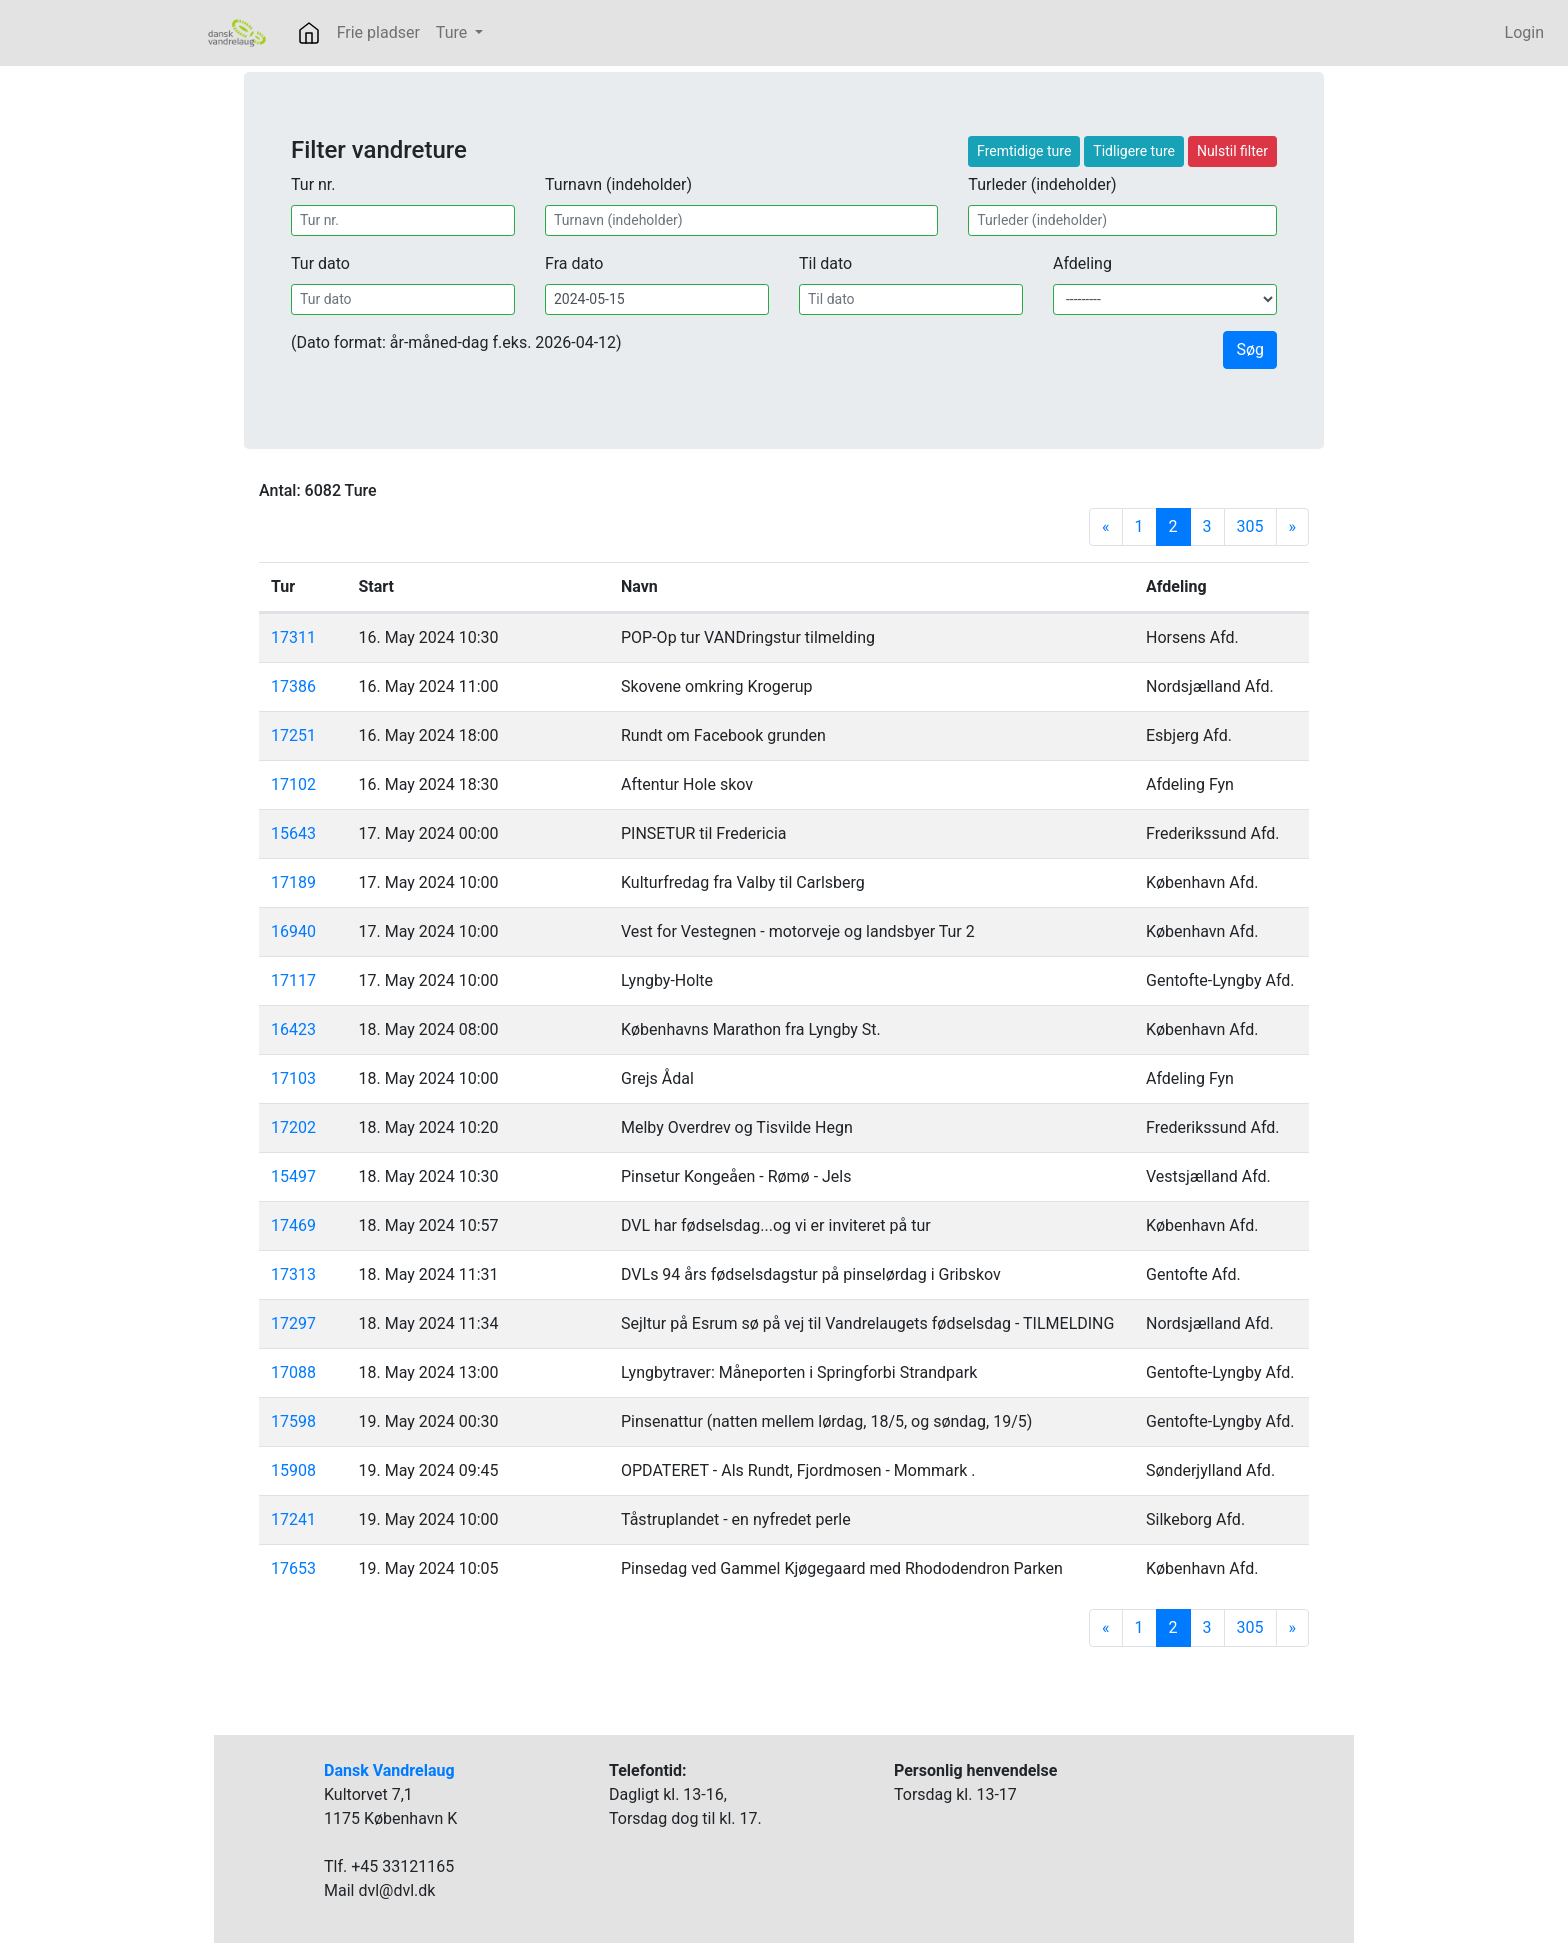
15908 (293, 1470)
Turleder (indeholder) (1042, 184)
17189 (293, 882)
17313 (293, 1274)
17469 (293, 1225)
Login (1524, 32)
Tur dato (320, 263)
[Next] (1293, 527)
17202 (293, 1127)
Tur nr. (313, 184)
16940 (293, 931)
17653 (293, 1568)
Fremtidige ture (1024, 151)
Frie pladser (378, 32)
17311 (293, 637)
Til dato (825, 263)
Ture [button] (453, 32)
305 (1250, 526)
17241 (293, 1519)
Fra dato (574, 263)
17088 (293, 1372)
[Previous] (1106, 527)
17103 (293, 1078)
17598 (293, 1421)
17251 (293, 735)
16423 (293, 1029)
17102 (293, 784)
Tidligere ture (1134, 151)
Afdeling (1082, 263)
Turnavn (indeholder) (618, 184)
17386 (293, 686)
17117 (293, 980)
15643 (293, 833)
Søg (1250, 349)
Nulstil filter (1232, 151)
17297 (293, 1323)
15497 (293, 1176)
